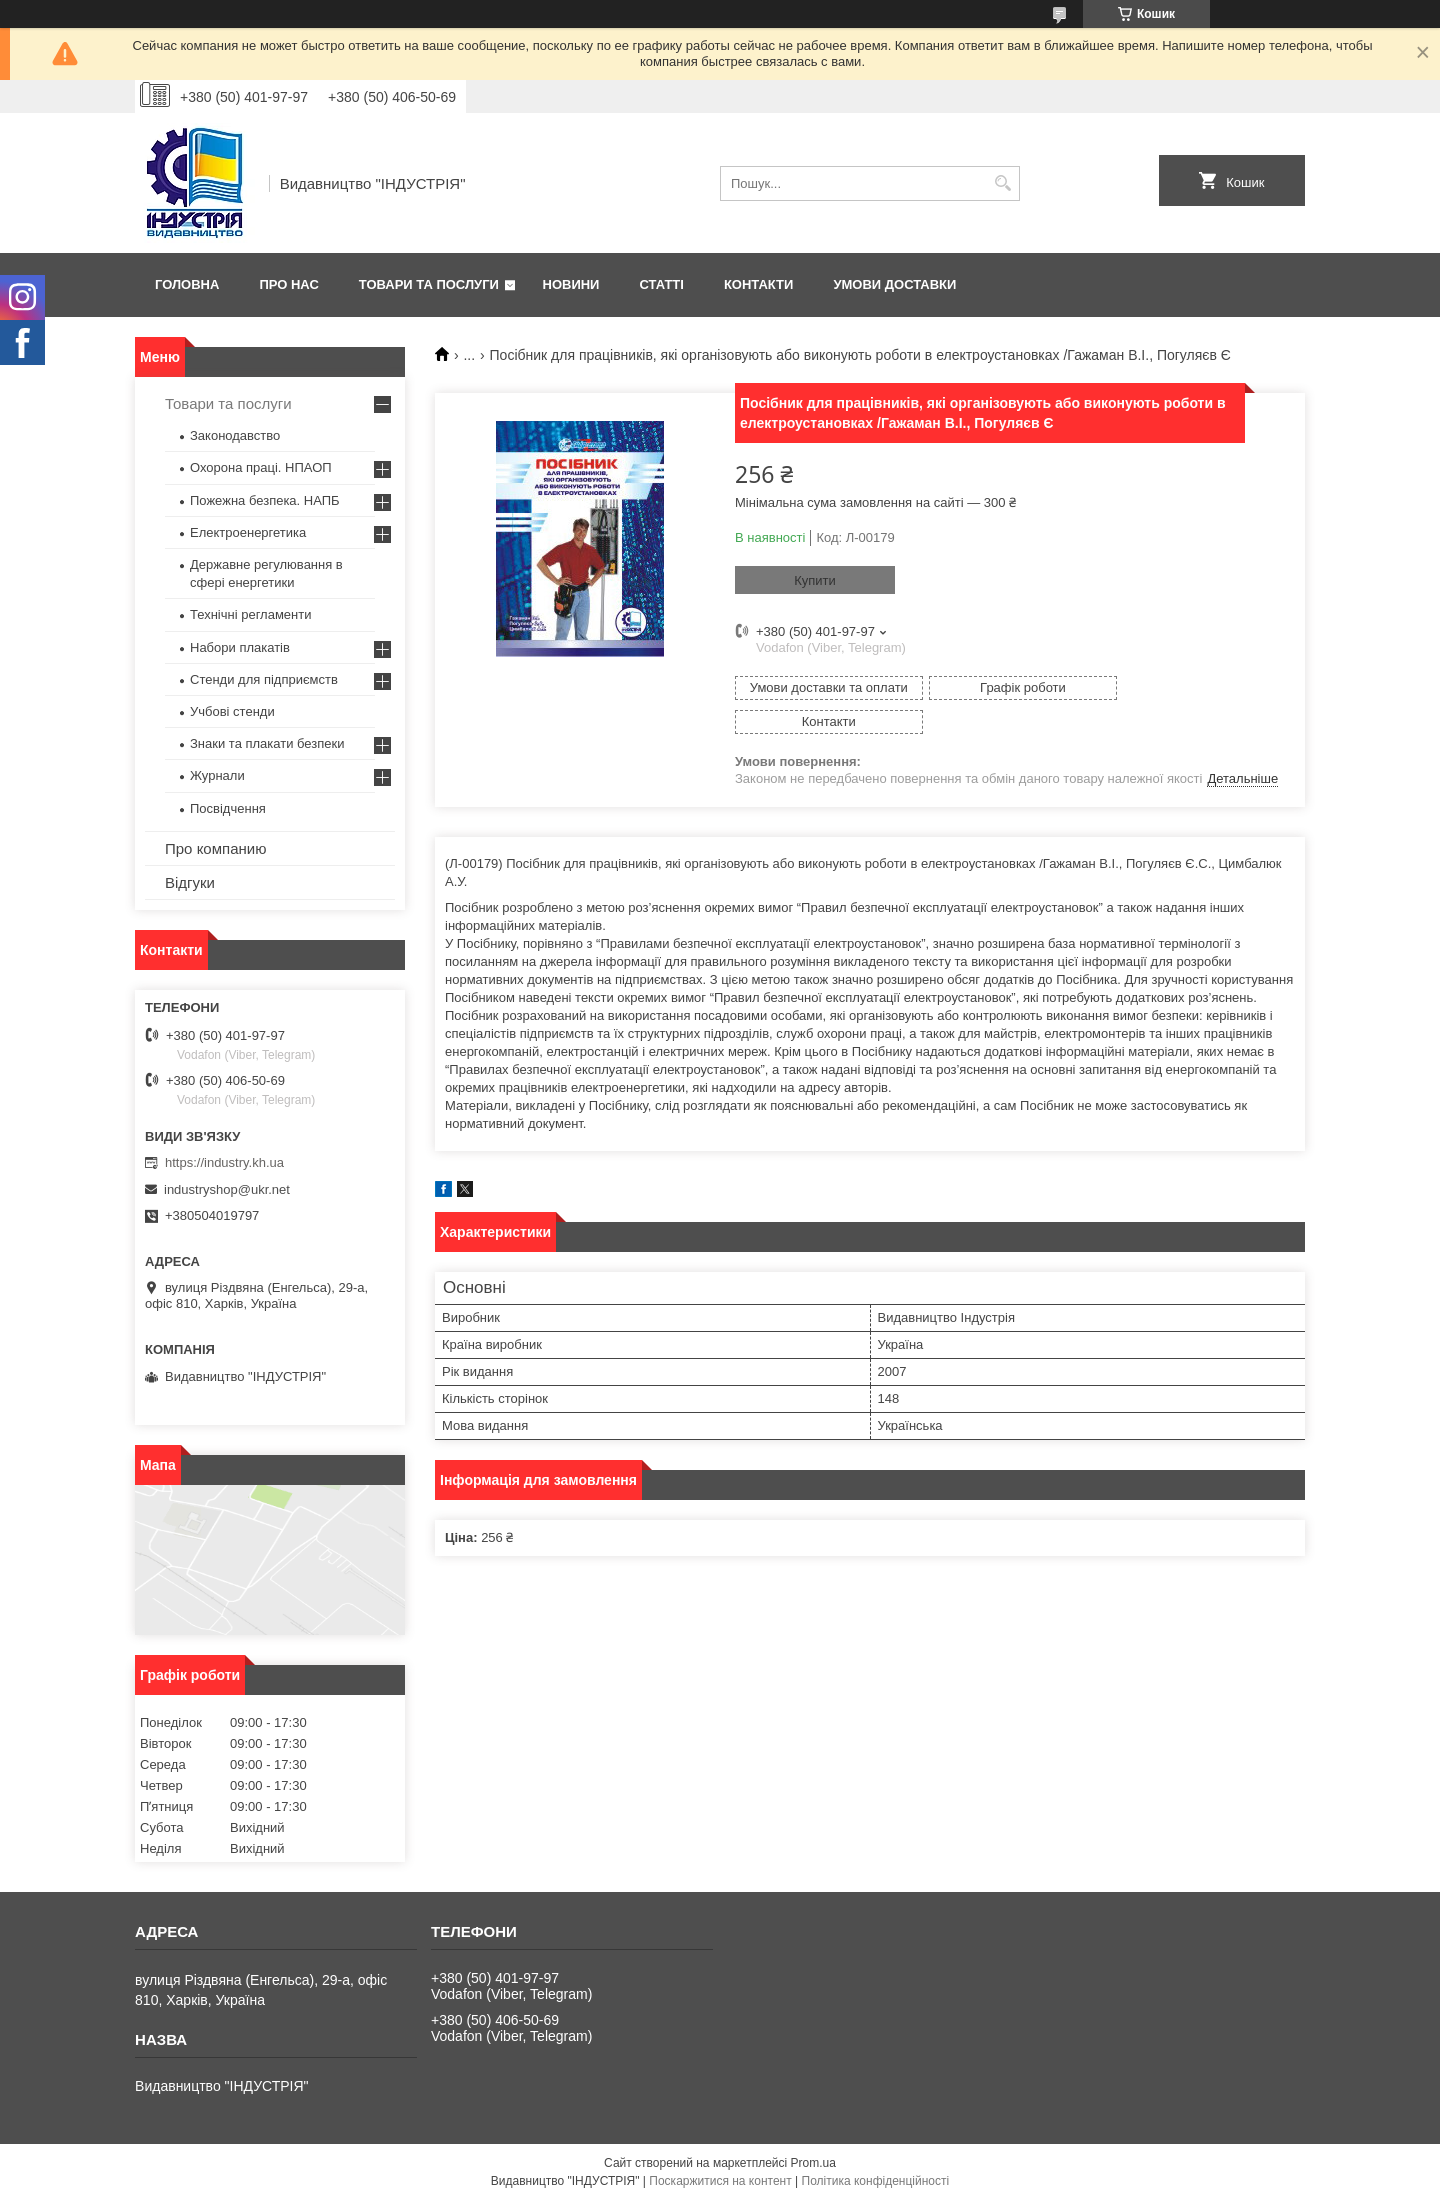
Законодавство (235, 435)
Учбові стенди (232, 711)
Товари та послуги (429, 284)
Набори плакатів (240, 647)
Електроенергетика (248, 532)
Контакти (759, 284)
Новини (571, 284)
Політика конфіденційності (876, 2181)
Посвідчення (228, 808)
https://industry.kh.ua (224, 1162)
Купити (815, 580)
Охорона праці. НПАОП (261, 467)
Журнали (217, 775)
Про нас (288, 284)
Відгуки (190, 882)
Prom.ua (813, 2163)
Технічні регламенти (250, 614)
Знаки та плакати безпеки (267, 743)
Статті (661, 284)
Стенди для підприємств (264, 679)
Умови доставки (894, 284)
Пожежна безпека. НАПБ (265, 500)
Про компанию (215, 848)
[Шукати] (1002, 183)
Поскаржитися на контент (720, 2181)
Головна (187, 284)
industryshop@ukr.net (227, 1189)
